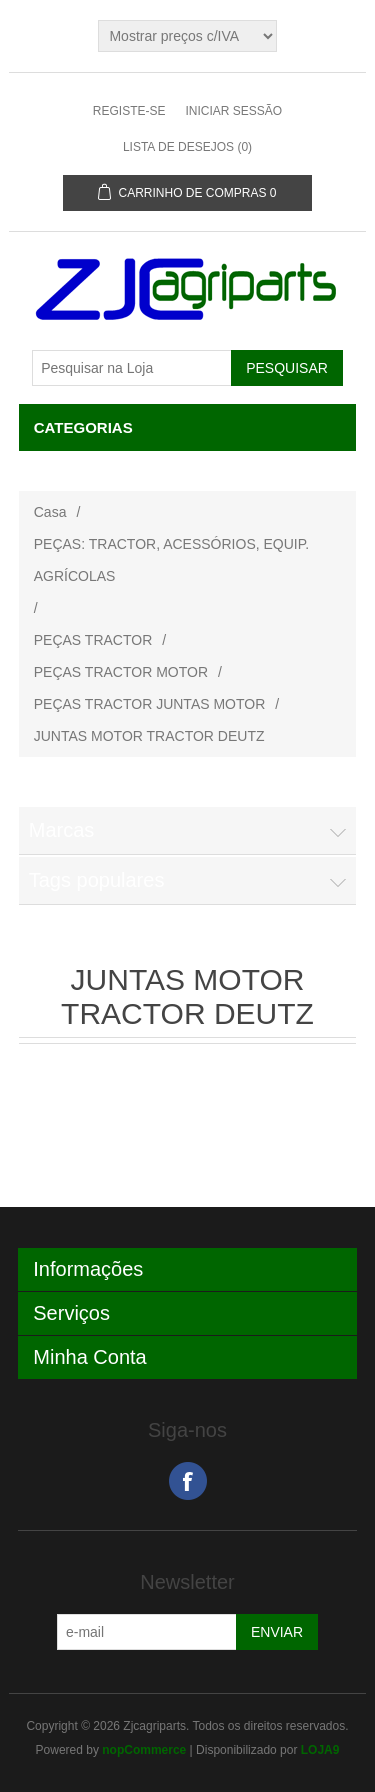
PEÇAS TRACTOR (93, 640)
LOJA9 (320, 1750)
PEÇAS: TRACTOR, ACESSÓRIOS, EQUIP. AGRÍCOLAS (171, 560)
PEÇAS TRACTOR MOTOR (121, 672)
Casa (50, 512)
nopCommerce (144, 1750)
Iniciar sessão (233, 111)
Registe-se (129, 111)
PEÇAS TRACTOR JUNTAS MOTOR (150, 704)
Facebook (188, 1481)
